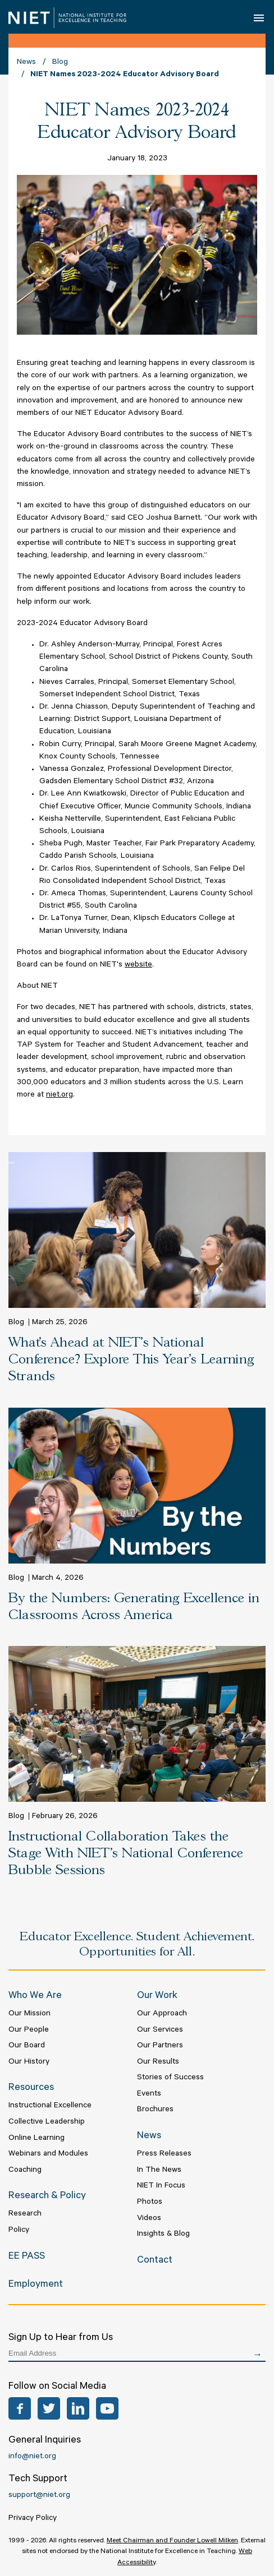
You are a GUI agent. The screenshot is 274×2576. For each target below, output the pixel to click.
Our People (28, 2030)
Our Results (158, 2062)
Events (149, 2094)
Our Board (26, 2046)
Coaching (25, 2170)
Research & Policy (47, 2196)
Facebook (19, 2408)
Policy (18, 2230)
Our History (28, 2062)
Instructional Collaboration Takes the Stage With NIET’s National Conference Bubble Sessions (125, 1853)
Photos (149, 2202)
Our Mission (29, 2014)
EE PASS (26, 2257)
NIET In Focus (161, 2186)
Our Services (160, 2030)
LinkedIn (78, 2408)
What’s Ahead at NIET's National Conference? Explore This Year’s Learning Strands (131, 1359)
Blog (60, 62)
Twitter (49, 2408)
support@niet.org (39, 2495)
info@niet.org (32, 2457)
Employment (35, 2285)
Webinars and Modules (48, 2154)
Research (25, 2214)
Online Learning (36, 2138)
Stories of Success (170, 2078)
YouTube (107, 2408)
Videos (149, 2218)
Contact (154, 2261)
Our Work (157, 1996)
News (26, 62)
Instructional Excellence (50, 2106)
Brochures (155, 2110)
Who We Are (35, 1996)
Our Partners (160, 2046)
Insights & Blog (163, 2234)
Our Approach (162, 2014)
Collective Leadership (46, 2122)
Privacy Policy (32, 2518)
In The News (159, 2170)
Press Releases (164, 2154)
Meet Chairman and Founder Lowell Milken (172, 2541)
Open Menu (260, 17)
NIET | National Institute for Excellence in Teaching (67, 17)
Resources (31, 2088)
